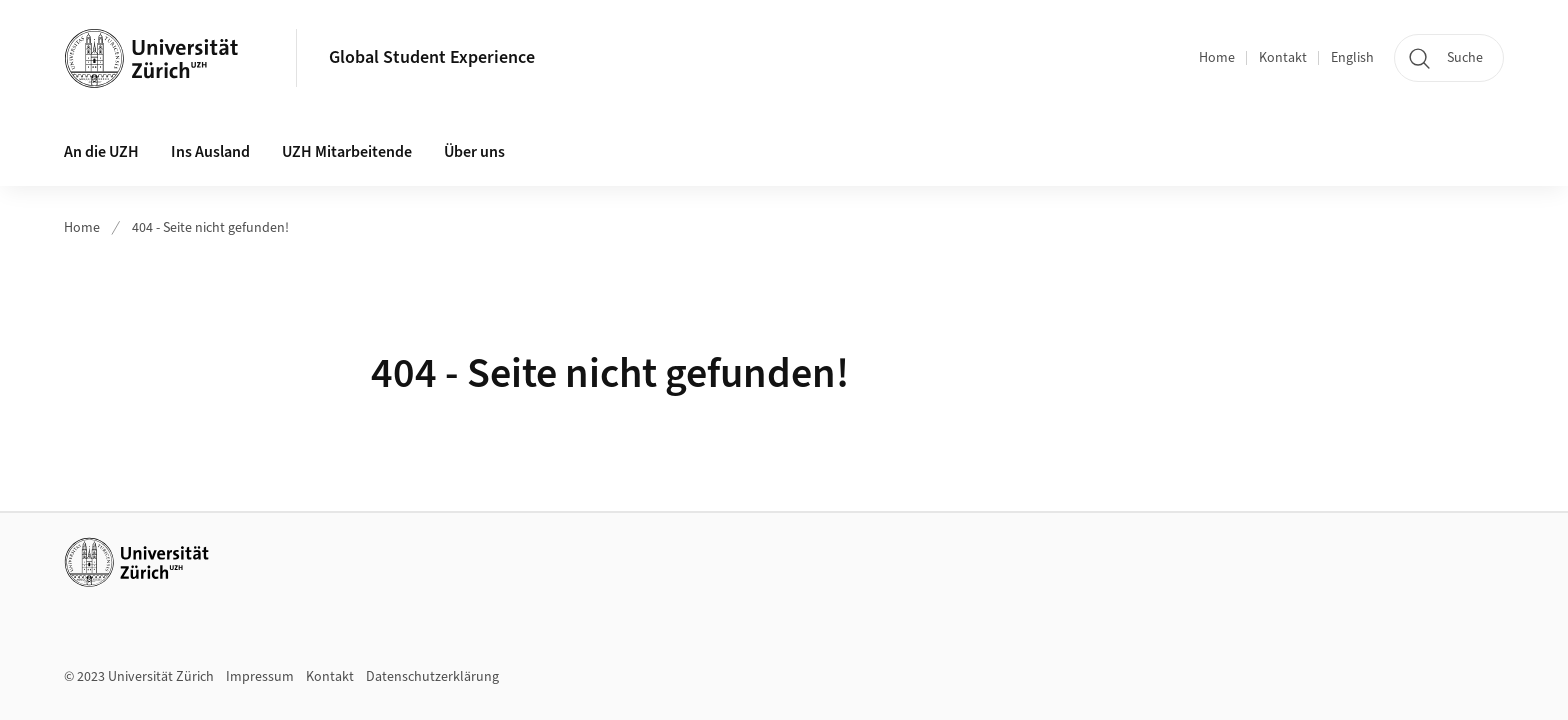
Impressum (260, 677)
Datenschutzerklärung (432, 677)
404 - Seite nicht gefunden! (210, 228)
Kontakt (1283, 58)
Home (1217, 58)
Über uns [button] (474, 152)
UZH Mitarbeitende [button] (347, 152)
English (1352, 58)
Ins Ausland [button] (210, 152)
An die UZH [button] (101, 152)
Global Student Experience (432, 57)
